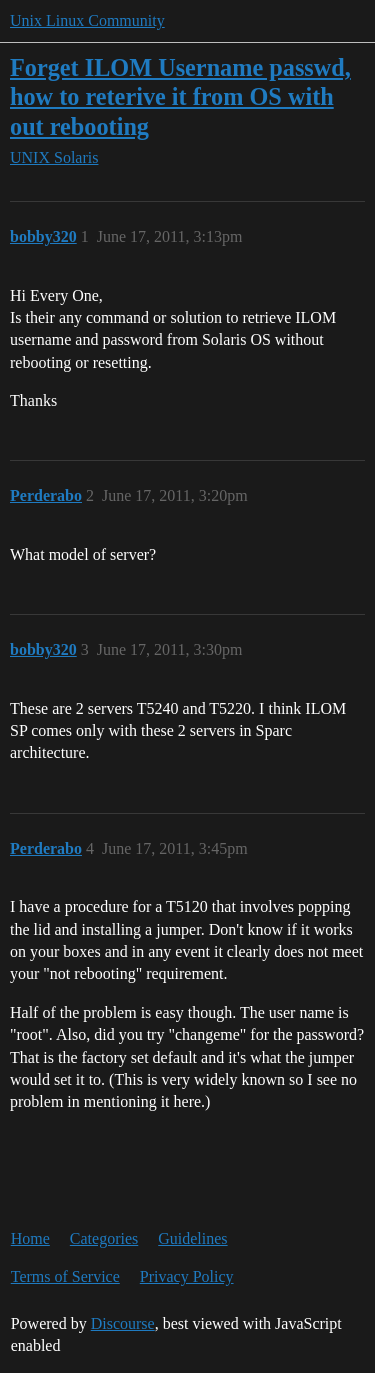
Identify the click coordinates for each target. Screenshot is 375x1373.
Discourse (123, 1323)
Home (30, 1238)
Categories (104, 1238)
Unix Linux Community (87, 20)
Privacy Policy (187, 1276)
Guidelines (192, 1238)
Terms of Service (65, 1276)
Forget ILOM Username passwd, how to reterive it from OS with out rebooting (180, 96)
